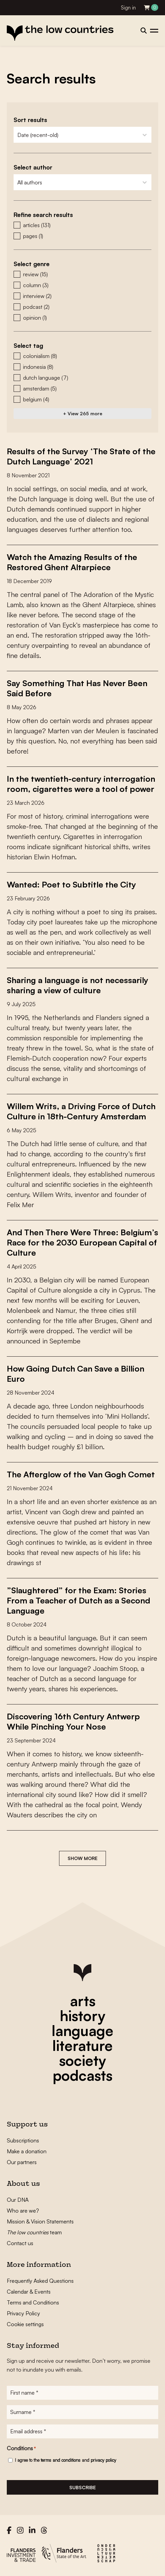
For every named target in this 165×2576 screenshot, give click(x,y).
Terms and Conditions (33, 2302)
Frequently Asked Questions (40, 2280)
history (82, 2015)
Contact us (20, 2243)
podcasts (82, 2075)
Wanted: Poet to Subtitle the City (71, 884)
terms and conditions (60, 2460)
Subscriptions (23, 2140)
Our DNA (18, 2199)
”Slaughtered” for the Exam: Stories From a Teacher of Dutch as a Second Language (78, 1600)
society (82, 2060)
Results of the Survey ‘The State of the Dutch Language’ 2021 (81, 456)
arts (82, 2001)
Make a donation (27, 2151)
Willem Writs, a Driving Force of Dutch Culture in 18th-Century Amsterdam (81, 1111)
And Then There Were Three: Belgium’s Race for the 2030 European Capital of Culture (82, 1242)
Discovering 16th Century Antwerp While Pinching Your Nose (73, 1721)
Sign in (128, 7)
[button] (82, 225)
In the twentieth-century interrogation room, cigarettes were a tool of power (81, 784)
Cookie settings (25, 2324)
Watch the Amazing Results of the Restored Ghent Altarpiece (72, 562)
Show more (82, 1858)
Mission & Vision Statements (40, 2221)
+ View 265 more (82, 413)
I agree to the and (65, 2460)
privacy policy (103, 2460)
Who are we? (23, 2210)
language (82, 2030)
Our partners (22, 2162)
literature (82, 2045)
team (34, 2232)
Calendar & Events (29, 2291)
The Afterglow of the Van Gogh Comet (81, 1474)
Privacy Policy (23, 2313)
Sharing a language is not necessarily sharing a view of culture (77, 985)
